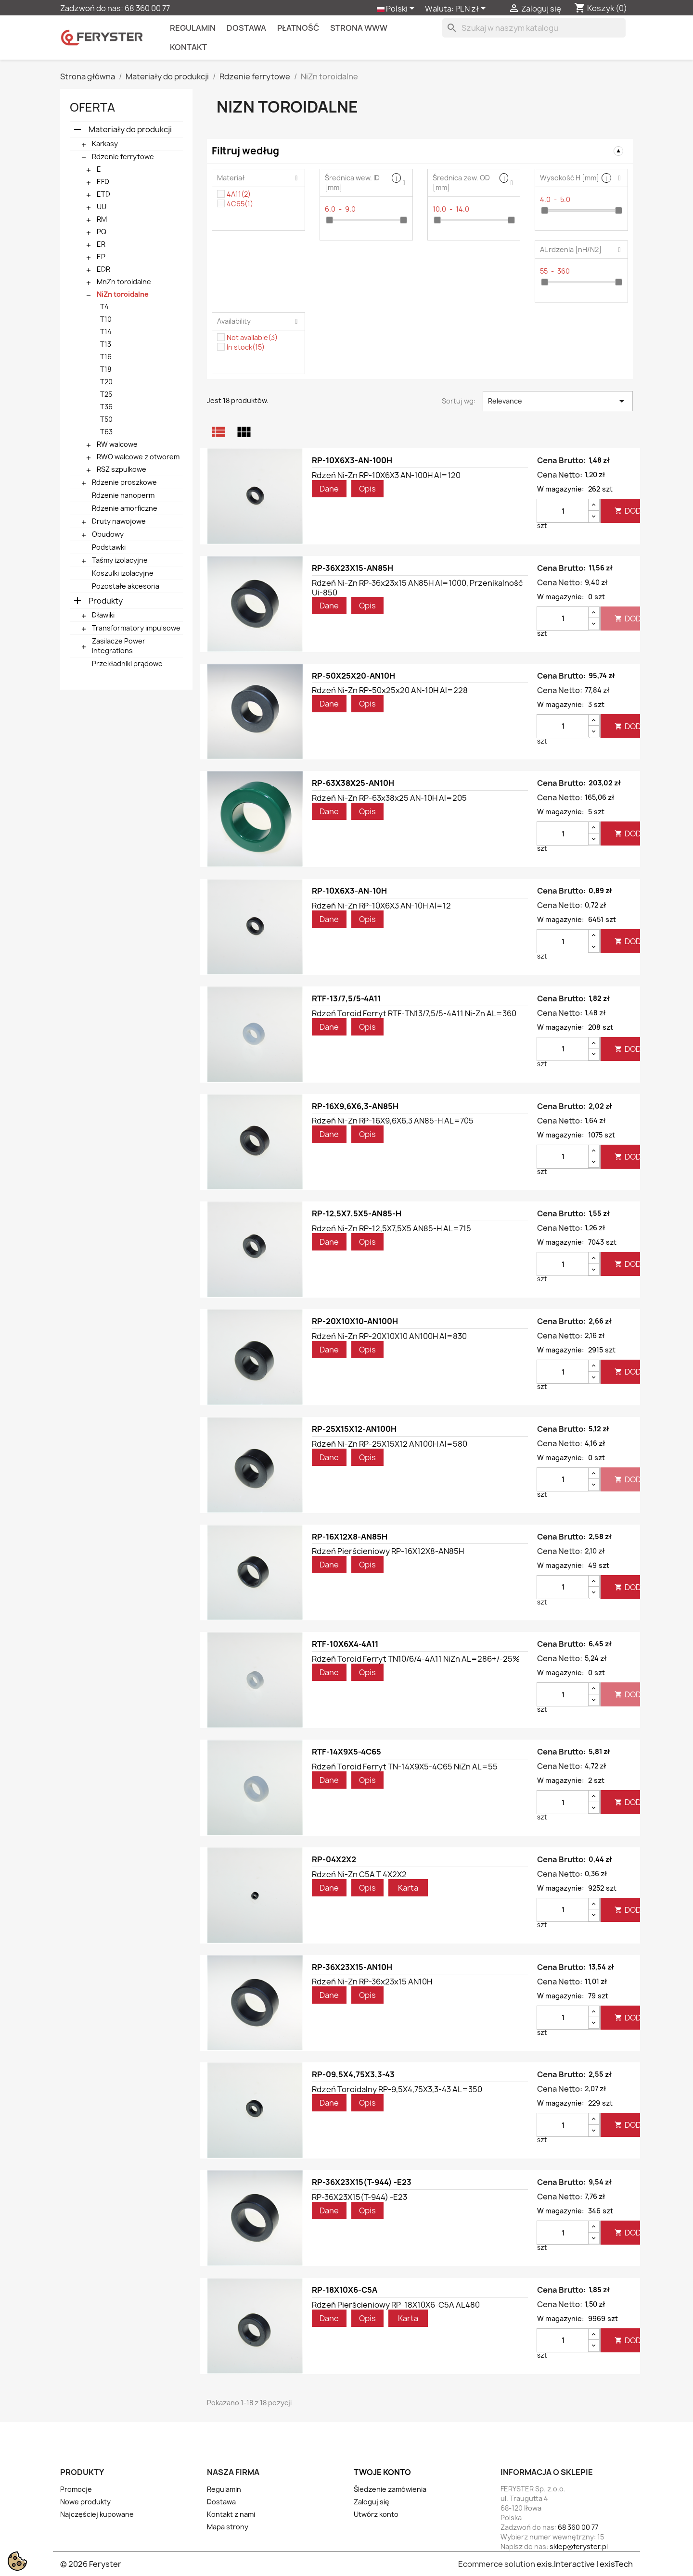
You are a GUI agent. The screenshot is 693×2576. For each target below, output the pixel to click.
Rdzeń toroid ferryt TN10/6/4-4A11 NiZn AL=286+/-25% (416, 1659)
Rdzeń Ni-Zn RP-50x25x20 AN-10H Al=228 (390, 690)
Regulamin (193, 28)
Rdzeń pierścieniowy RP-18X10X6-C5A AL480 (396, 2304)
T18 (105, 369)
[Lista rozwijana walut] (472, 9)
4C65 (240, 203)
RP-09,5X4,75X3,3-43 (353, 2074)
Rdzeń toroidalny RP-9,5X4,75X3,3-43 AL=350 (397, 2089)
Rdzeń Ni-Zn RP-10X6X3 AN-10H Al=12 (381, 905)
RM (102, 219)
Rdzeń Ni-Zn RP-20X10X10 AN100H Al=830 (389, 1336)
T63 (106, 431)
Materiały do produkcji (130, 129)
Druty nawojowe (119, 521)
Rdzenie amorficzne (124, 508)
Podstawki (109, 547)
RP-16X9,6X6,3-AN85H (355, 1106)
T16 (106, 356)
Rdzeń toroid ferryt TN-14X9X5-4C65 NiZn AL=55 (405, 1766)
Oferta (92, 107)
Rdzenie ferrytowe (123, 156)
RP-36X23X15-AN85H (352, 568)
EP (101, 256)
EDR (103, 269)
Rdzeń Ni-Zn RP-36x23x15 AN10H (372, 1981)
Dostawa (246, 28)
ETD (103, 194)
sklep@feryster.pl (579, 2546)
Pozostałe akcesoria (125, 586)
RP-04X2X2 (334, 1859)
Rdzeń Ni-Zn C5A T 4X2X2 (359, 1874)
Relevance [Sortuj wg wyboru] (558, 401)
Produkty (106, 601)
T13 (105, 344)
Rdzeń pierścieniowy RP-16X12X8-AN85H (388, 1551)
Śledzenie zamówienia (390, 2489)
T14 (106, 331)
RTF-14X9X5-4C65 (346, 1751)
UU (101, 206)
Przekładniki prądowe (127, 663)
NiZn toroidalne (123, 294)
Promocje (76, 2489)
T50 (106, 419)
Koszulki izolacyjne (123, 573)
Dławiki (103, 614)
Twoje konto (382, 2472)
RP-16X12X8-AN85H (349, 1536)
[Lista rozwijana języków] (397, 9)
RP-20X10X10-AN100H (355, 1321)
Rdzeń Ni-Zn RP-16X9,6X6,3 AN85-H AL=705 (393, 1120)
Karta (408, 1887)
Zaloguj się (371, 2501)
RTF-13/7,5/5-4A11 (346, 998)
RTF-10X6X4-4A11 (345, 1644)
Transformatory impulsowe (136, 627)
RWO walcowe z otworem (138, 456)
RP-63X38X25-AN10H (353, 783)
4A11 (239, 194)
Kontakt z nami (231, 2514)
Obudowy (108, 534)
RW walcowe (117, 444)
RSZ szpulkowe (121, 469)
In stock (246, 347)
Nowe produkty (85, 2501)
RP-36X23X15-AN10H (352, 1967)
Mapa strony (227, 2526)
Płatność (298, 28)
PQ (101, 231)
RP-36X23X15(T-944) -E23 (361, 2182)
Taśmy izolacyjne (120, 560)
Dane (329, 488)
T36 (106, 406)
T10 (106, 319)
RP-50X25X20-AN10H (353, 675)
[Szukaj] (534, 28)
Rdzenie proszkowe (124, 482)
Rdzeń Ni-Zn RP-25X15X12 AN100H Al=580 (389, 1444)
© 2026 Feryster (90, 2564)
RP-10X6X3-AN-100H (352, 460)
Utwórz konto (376, 2514)
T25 (106, 394)
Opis (367, 488)
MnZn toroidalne (124, 281)
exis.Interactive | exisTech (585, 2564)
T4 (104, 306)
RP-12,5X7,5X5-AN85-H (356, 1213)
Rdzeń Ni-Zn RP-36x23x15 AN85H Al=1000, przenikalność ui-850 (417, 588)
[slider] (329, 220)
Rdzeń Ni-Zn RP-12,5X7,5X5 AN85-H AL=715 (391, 1228)
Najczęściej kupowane (97, 2514)
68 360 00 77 (147, 8)
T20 (106, 381)
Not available (252, 337)
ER (101, 244)
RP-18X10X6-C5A (344, 2290)
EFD (103, 181)
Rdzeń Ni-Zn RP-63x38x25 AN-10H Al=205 (389, 798)
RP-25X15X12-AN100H (354, 1429)
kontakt (188, 47)
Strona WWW (358, 28)
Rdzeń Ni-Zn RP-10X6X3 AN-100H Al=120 (386, 475)
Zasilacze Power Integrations (118, 645)
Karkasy (105, 143)
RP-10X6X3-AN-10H (349, 890)
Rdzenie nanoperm (123, 495)
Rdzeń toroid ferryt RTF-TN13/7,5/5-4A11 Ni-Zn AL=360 (414, 1013)
